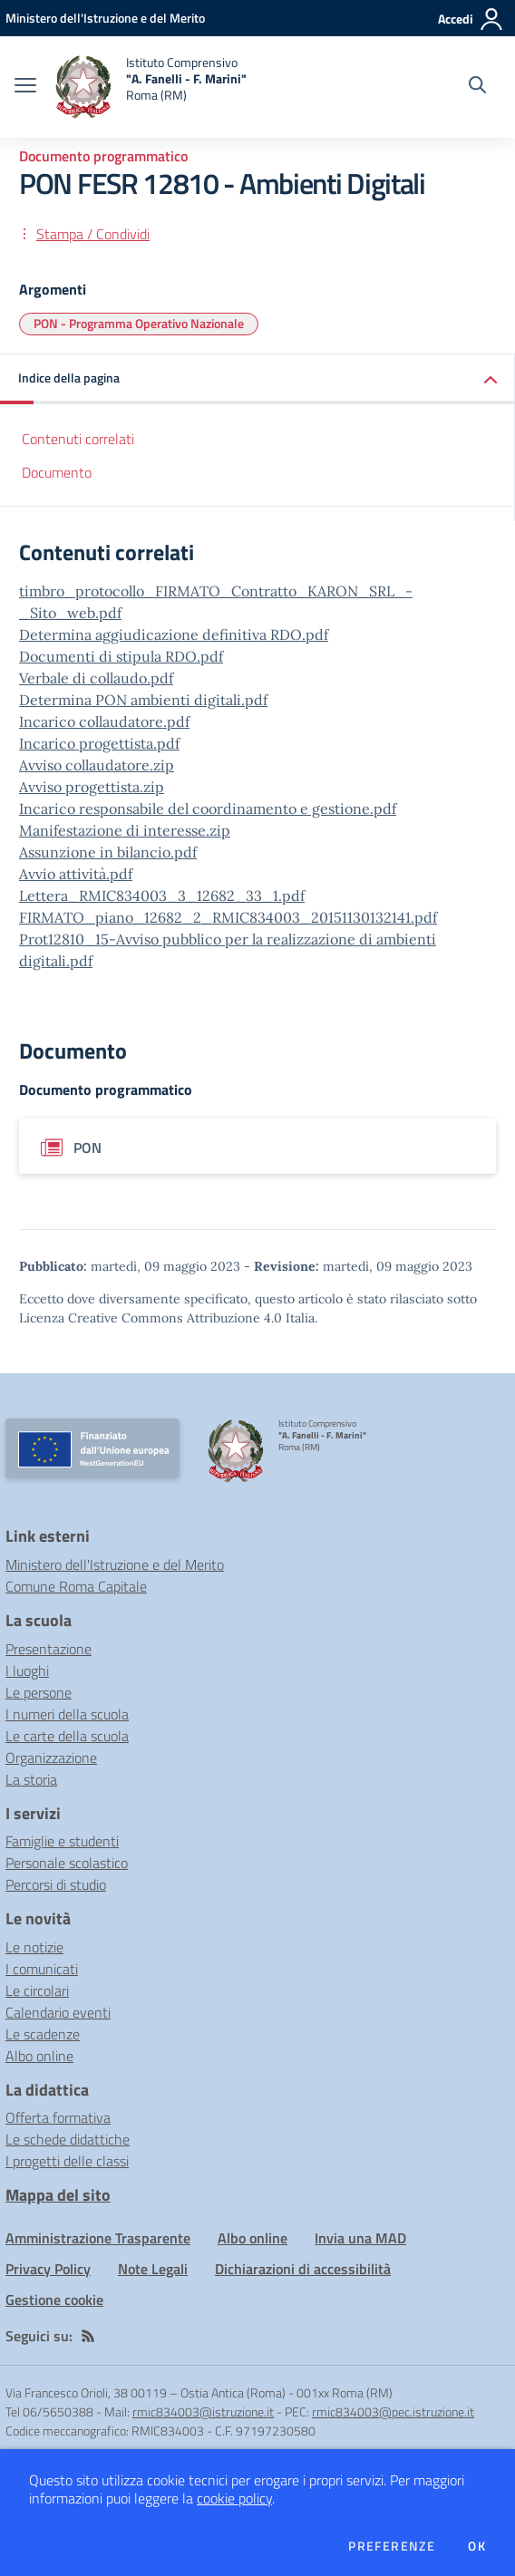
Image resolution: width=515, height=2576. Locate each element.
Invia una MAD (360, 2238)
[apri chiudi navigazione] (25, 87)
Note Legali (153, 2269)
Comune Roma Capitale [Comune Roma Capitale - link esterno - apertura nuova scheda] (76, 1586)
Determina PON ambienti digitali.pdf (143, 700)
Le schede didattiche (67, 2139)
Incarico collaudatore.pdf (104, 721)
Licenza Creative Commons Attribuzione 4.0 (150, 1318)
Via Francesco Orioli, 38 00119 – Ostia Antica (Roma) (145, 2392)
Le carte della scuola (67, 1736)
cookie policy (234, 2498)
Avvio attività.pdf (75, 874)
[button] (257, 379)
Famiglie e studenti (62, 1841)
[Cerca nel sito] (477, 87)
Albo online (39, 2056)
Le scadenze (42, 2034)
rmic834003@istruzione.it (203, 2411)
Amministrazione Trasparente (97, 2238)
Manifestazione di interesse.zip (124, 830)
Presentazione (48, 1649)
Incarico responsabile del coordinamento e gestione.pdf (207, 808)
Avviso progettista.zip (91, 787)
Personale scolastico (66, 1863)
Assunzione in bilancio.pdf (108, 852)
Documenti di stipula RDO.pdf (121, 656)
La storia (31, 1779)
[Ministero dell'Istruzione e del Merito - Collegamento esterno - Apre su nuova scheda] (105, 17)
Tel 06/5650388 (49, 2411)
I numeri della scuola (67, 1714)
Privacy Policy (48, 2269)
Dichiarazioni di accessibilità (303, 2269)
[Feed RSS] (88, 2336)
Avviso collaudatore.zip (96, 765)
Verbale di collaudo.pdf (96, 678)
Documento (57, 472)
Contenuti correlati (78, 439)
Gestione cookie (54, 2299)
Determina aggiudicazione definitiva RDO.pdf (173, 634)
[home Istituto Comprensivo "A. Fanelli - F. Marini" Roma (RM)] (150, 87)
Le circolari (37, 1990)
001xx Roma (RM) (344, 2392)
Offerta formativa (58, 2117)
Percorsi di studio (55, 1884)
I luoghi (27, 1670)
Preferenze (391, 2546)
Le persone (38, 1692)
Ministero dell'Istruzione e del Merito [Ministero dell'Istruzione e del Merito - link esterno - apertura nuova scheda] (114, 1564)
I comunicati (41, 1969)
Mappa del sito (58, 2195)
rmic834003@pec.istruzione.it (393, 2411)
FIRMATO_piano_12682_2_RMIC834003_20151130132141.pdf (228, 917)
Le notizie (34, 1947)
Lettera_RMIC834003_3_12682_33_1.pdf (162, 895)
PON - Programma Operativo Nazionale (139, 323)
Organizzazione (51, 1757)
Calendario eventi (58, 2012)
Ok (477, 2546)
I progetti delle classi (67, 2161)
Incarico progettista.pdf (99, 743)
